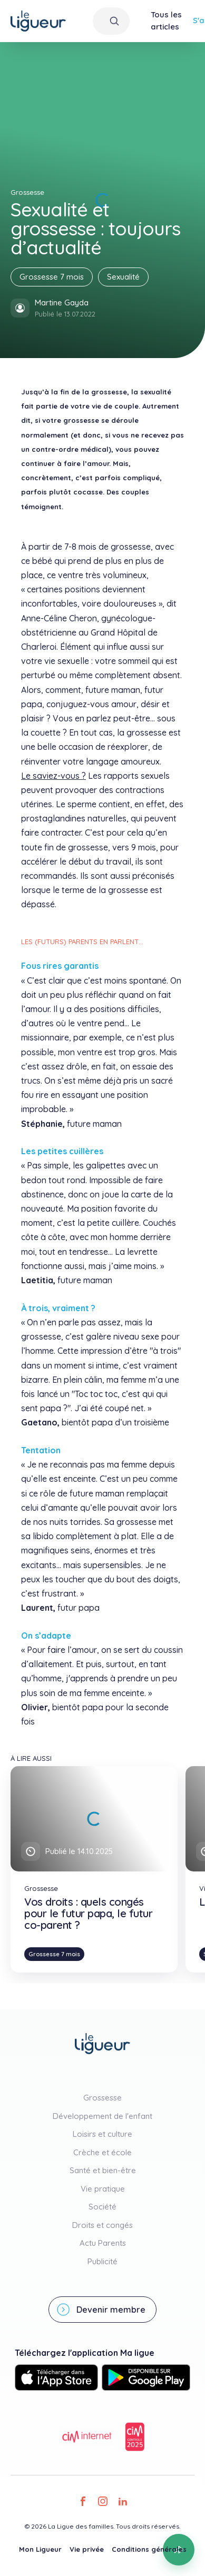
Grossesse (102, 2098)
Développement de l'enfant (102, 2116)
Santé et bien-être (103, 2170)
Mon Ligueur (40, 2549)
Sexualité (123, 277)
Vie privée (87, 2549)
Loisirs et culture (102, 2134)
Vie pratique (103, 2189)
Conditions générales (149, 2549)
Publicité (102, 2261)
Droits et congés (102, 2225)
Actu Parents (103, 2243)
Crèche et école (102, 2152)
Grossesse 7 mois (51, 277)
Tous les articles (166, 20)
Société (102, 2207)
